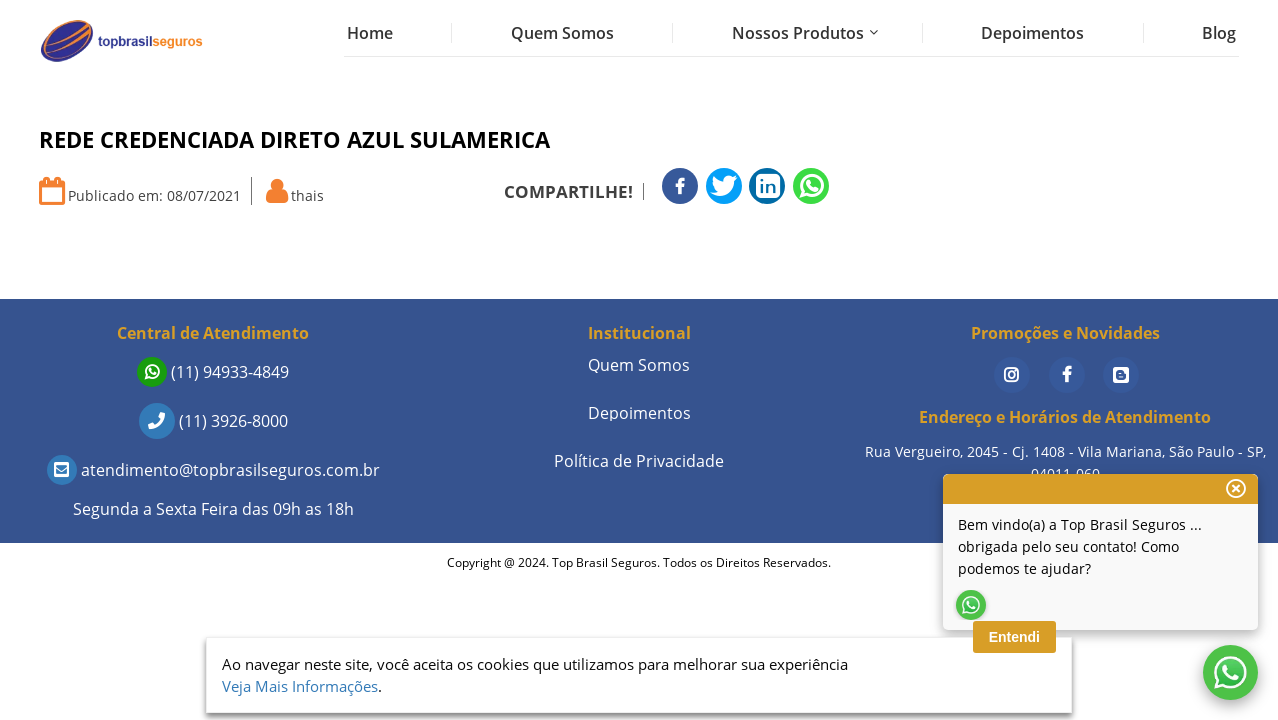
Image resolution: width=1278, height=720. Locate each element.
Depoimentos (1032, 33)
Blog (1219, 33)
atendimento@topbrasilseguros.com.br (213, 470)
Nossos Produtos (798, 33)
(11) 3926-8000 (213, 421)
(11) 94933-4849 (213, 372)
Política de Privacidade (639, 461)
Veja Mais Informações (300, 686)
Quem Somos (562, 33)
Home (370, 33)
